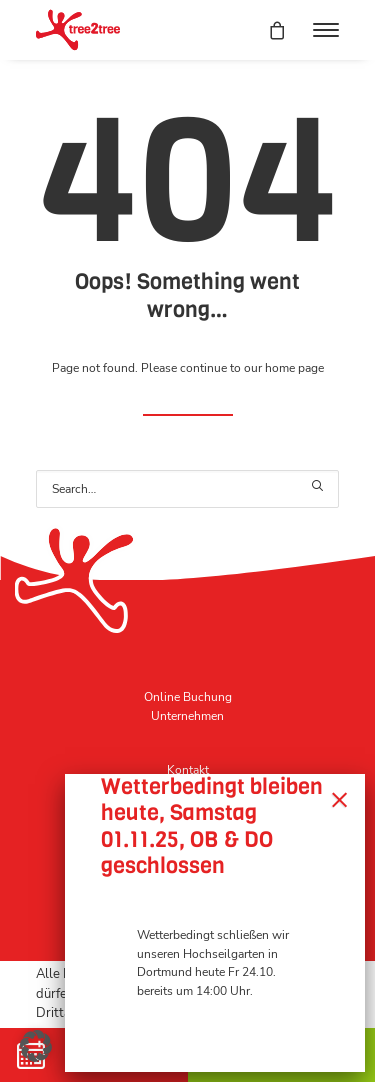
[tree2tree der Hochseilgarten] (78, 30)
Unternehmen (187, 716)
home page (294, 368)
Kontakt (188, 770)
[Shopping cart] (268, 30)
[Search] (187, 489)
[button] (326, 30)
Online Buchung (188, 697)
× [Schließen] (339, 799)
